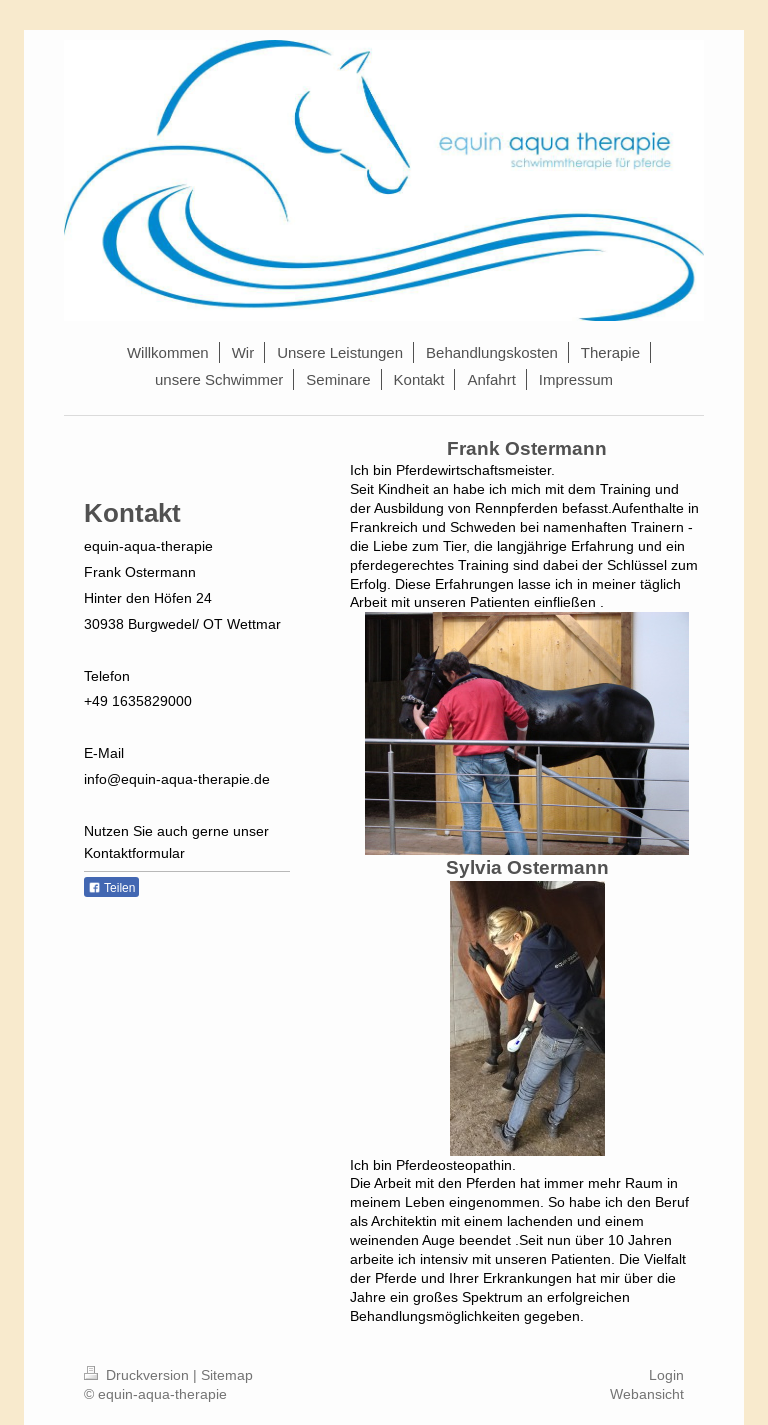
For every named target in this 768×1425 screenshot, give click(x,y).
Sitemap (227, 1375)
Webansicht (647, 1394)
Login (666, 1375)
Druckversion (138, 1375)
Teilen (111, 888)
